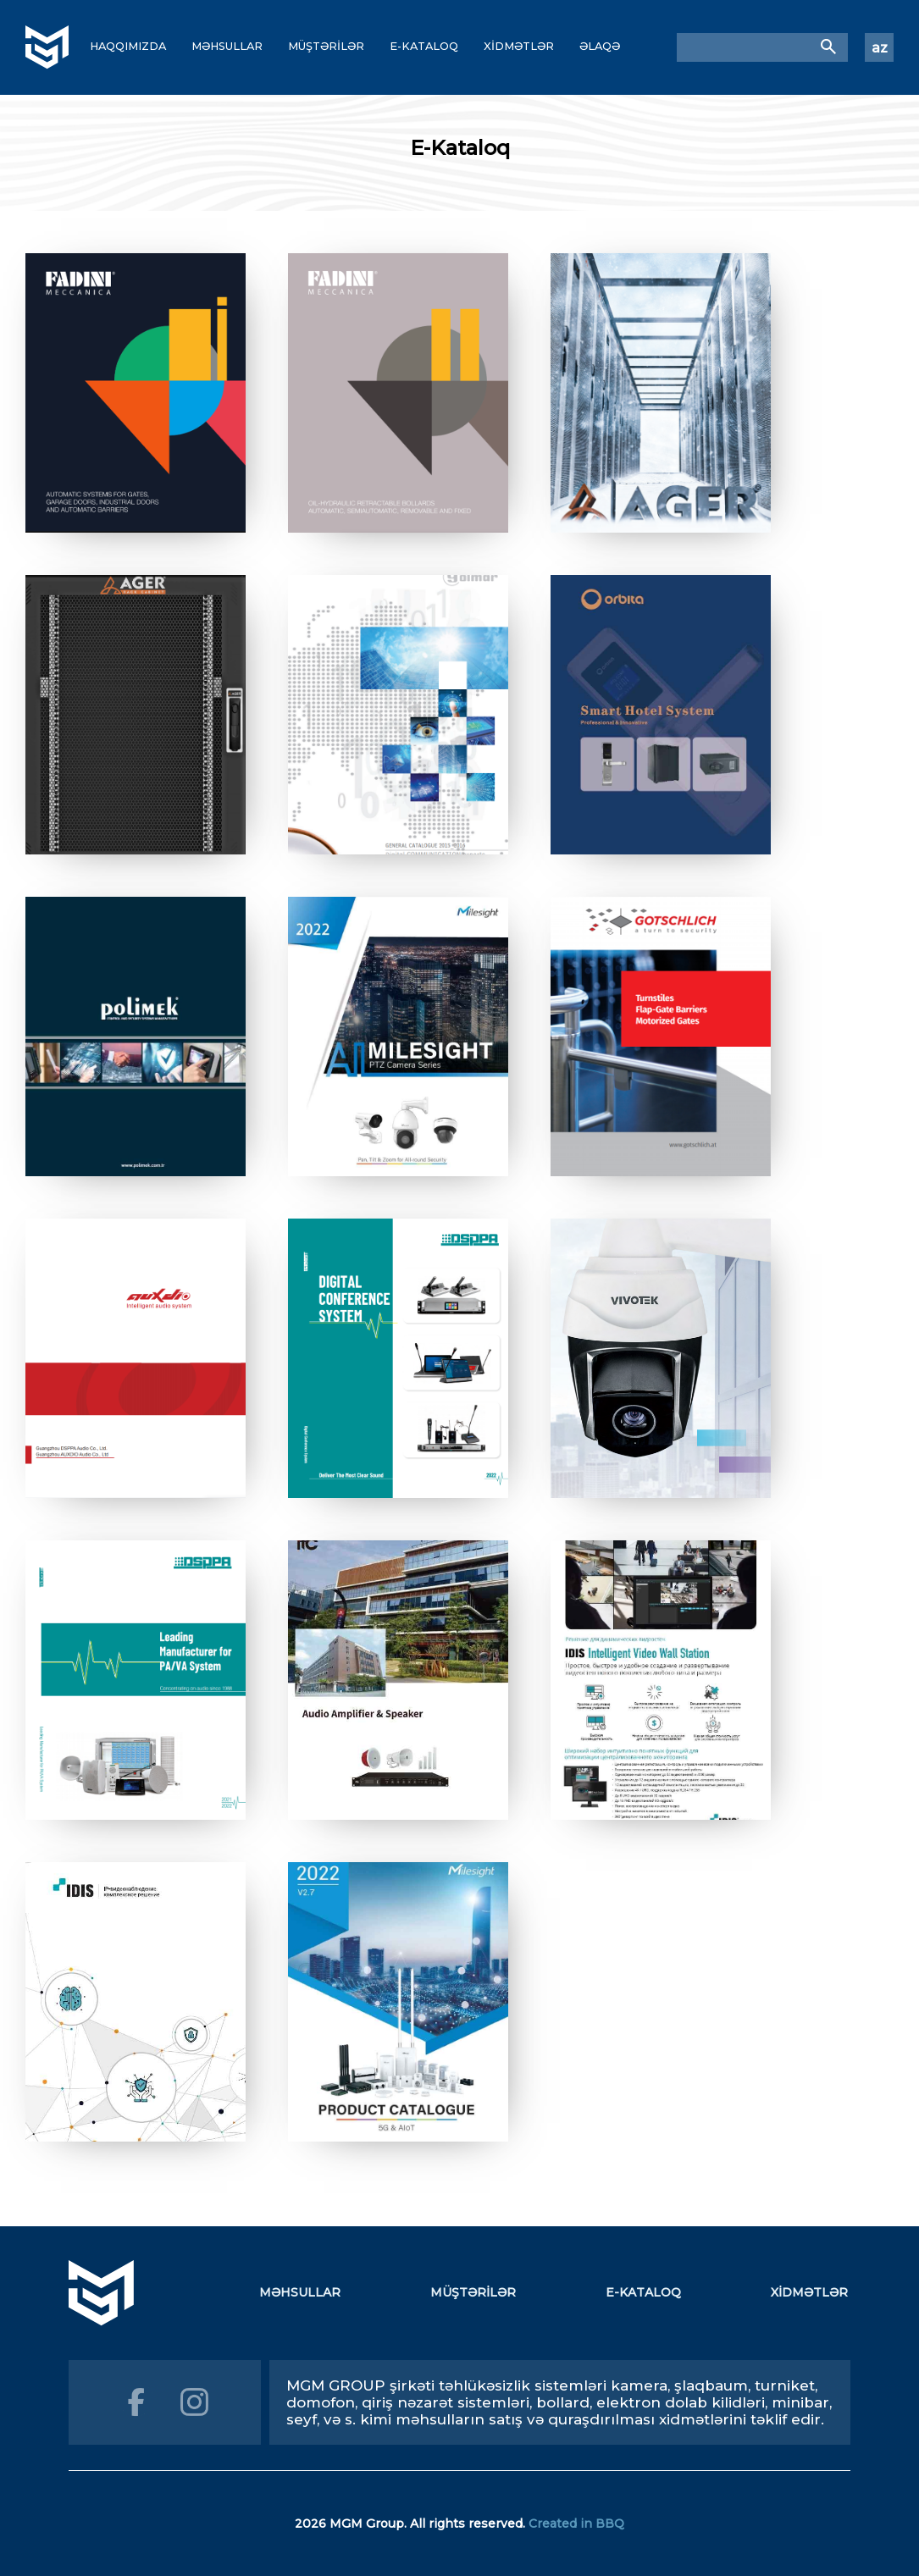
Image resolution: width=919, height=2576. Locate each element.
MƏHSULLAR (227, 46)
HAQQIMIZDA (128, 46)
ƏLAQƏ (599, 46)
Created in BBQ (576, 2523)
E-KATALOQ (424, 46)
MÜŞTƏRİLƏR (326, 46)
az (880, 48)
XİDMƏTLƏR (519, 46)
